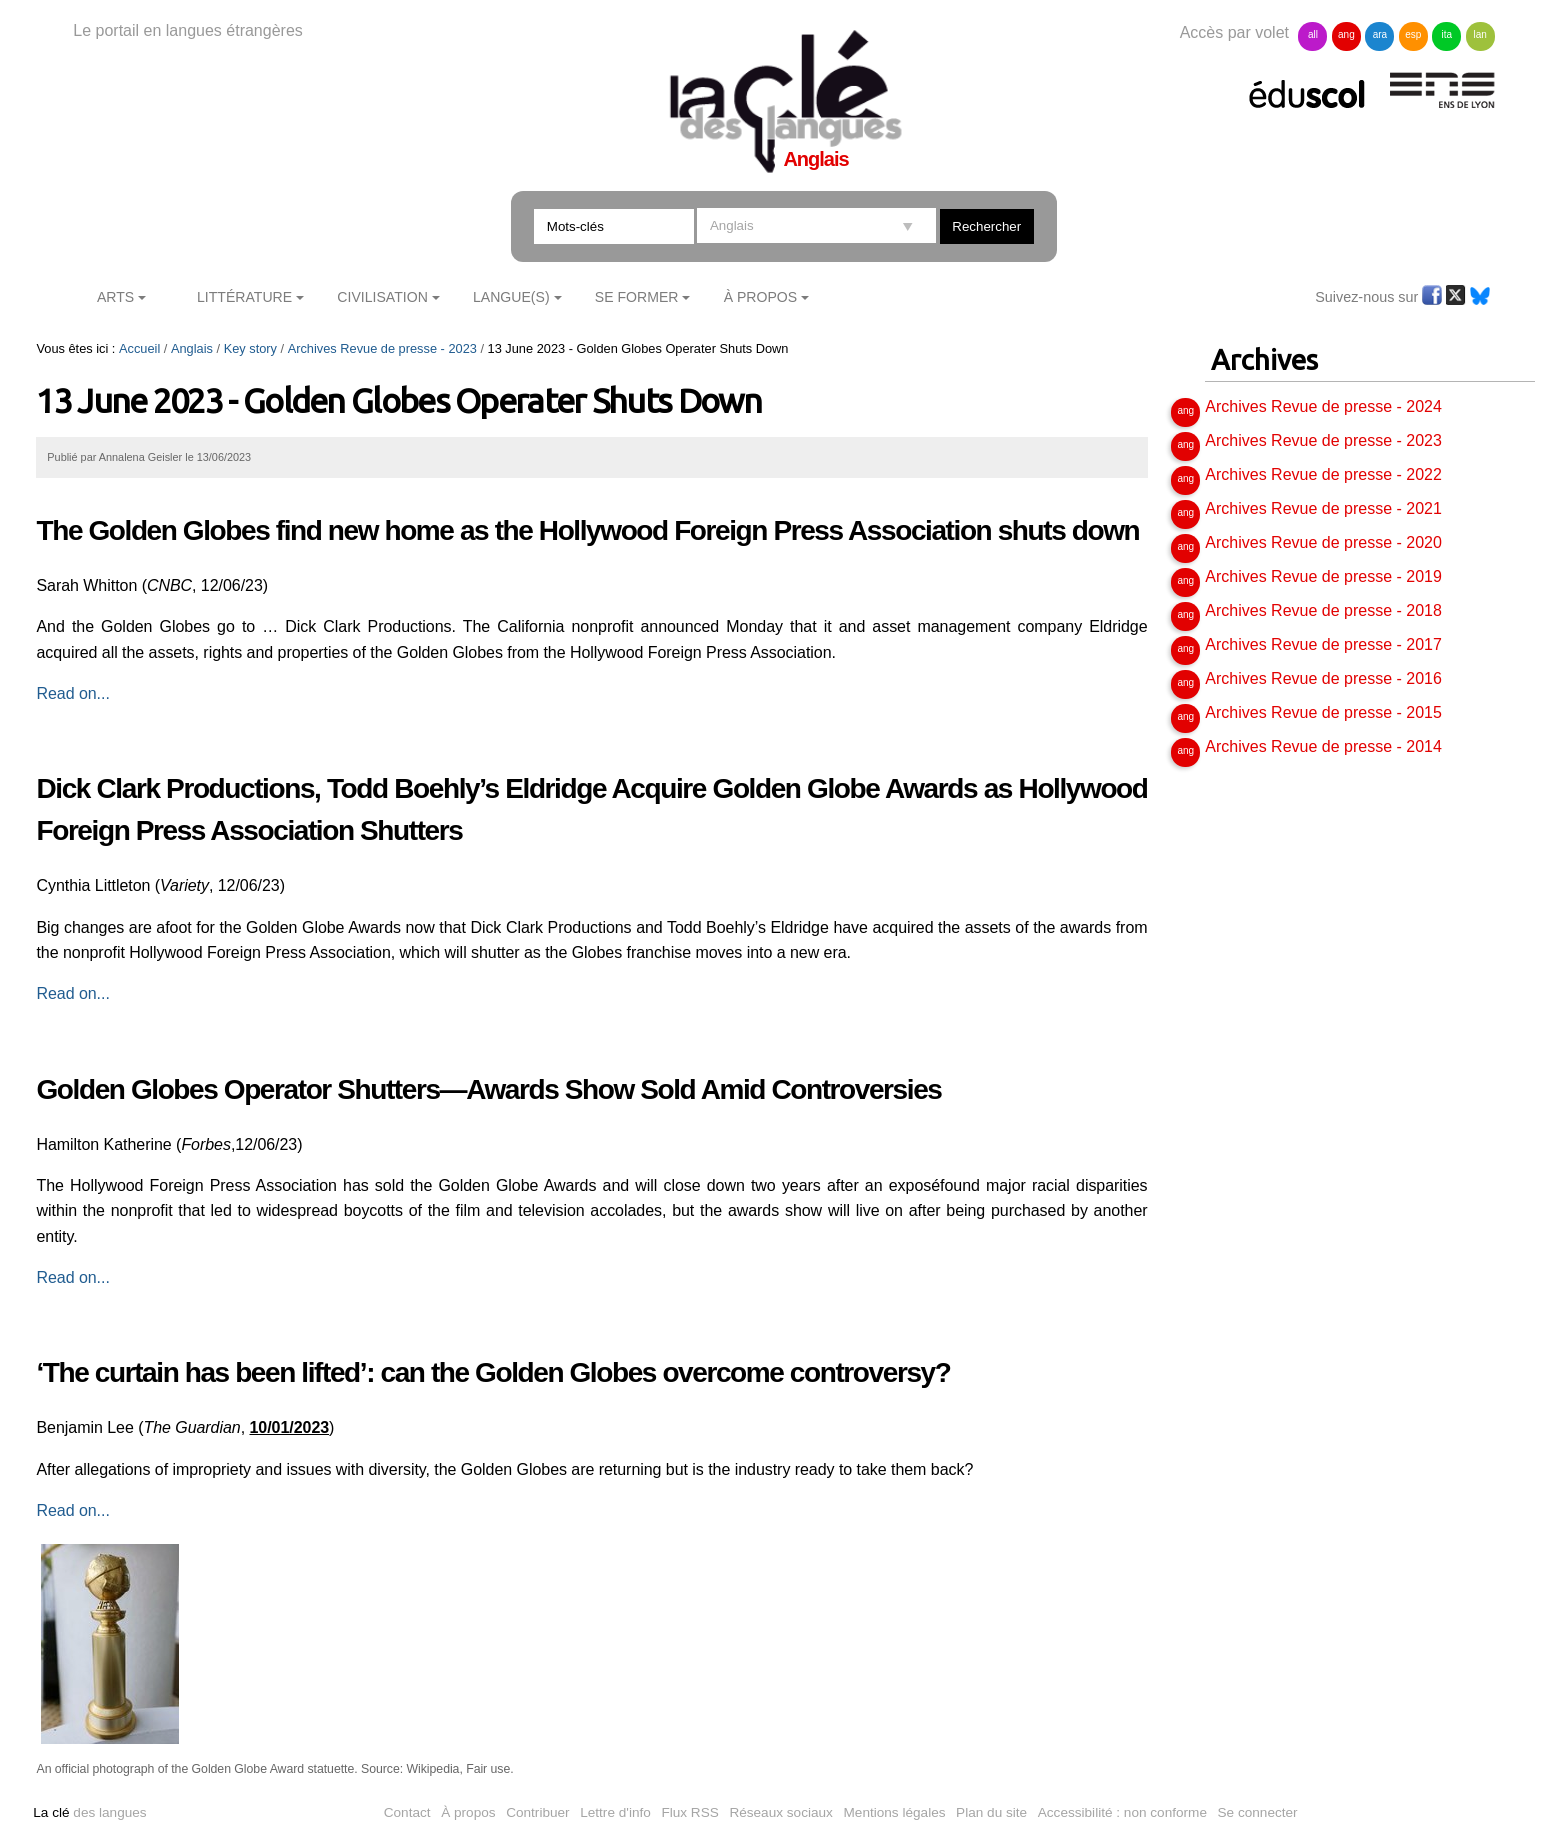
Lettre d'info (615, 1812)
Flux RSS (689, 1812)
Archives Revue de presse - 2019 (1323, 576)
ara (1380, 34)
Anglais (192, 348)
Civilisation (382, 297)
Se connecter (1258, 1812)
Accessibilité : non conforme (1122, 1812)
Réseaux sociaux (781, 1812)
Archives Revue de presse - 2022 (1323, 474)
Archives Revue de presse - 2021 (1323, 508)
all (1313, 34)
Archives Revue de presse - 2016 (1323, 678)
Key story (250, 348)
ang (1346, 34)
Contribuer (537, 1812)
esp (1413, 34)
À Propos (761, 297)
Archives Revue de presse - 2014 (1323, 746)
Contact (407, 1812)
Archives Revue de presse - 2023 (382, 348)
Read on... (72, 693)
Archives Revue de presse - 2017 (1323, 644)
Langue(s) (511, 297)
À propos (468, 1812)
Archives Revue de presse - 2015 (1323, 712)
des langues (89, 1812)
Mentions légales (895, 1812)
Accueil (139, 348)
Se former (637, 297)
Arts (115, 297)
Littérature (244, 297)
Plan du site (991, 1812)
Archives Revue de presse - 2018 (1323, 610)
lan (1480, 34)
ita (1446, 34)
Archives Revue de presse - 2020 (1323, 542)
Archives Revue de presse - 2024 (1323, 406)
